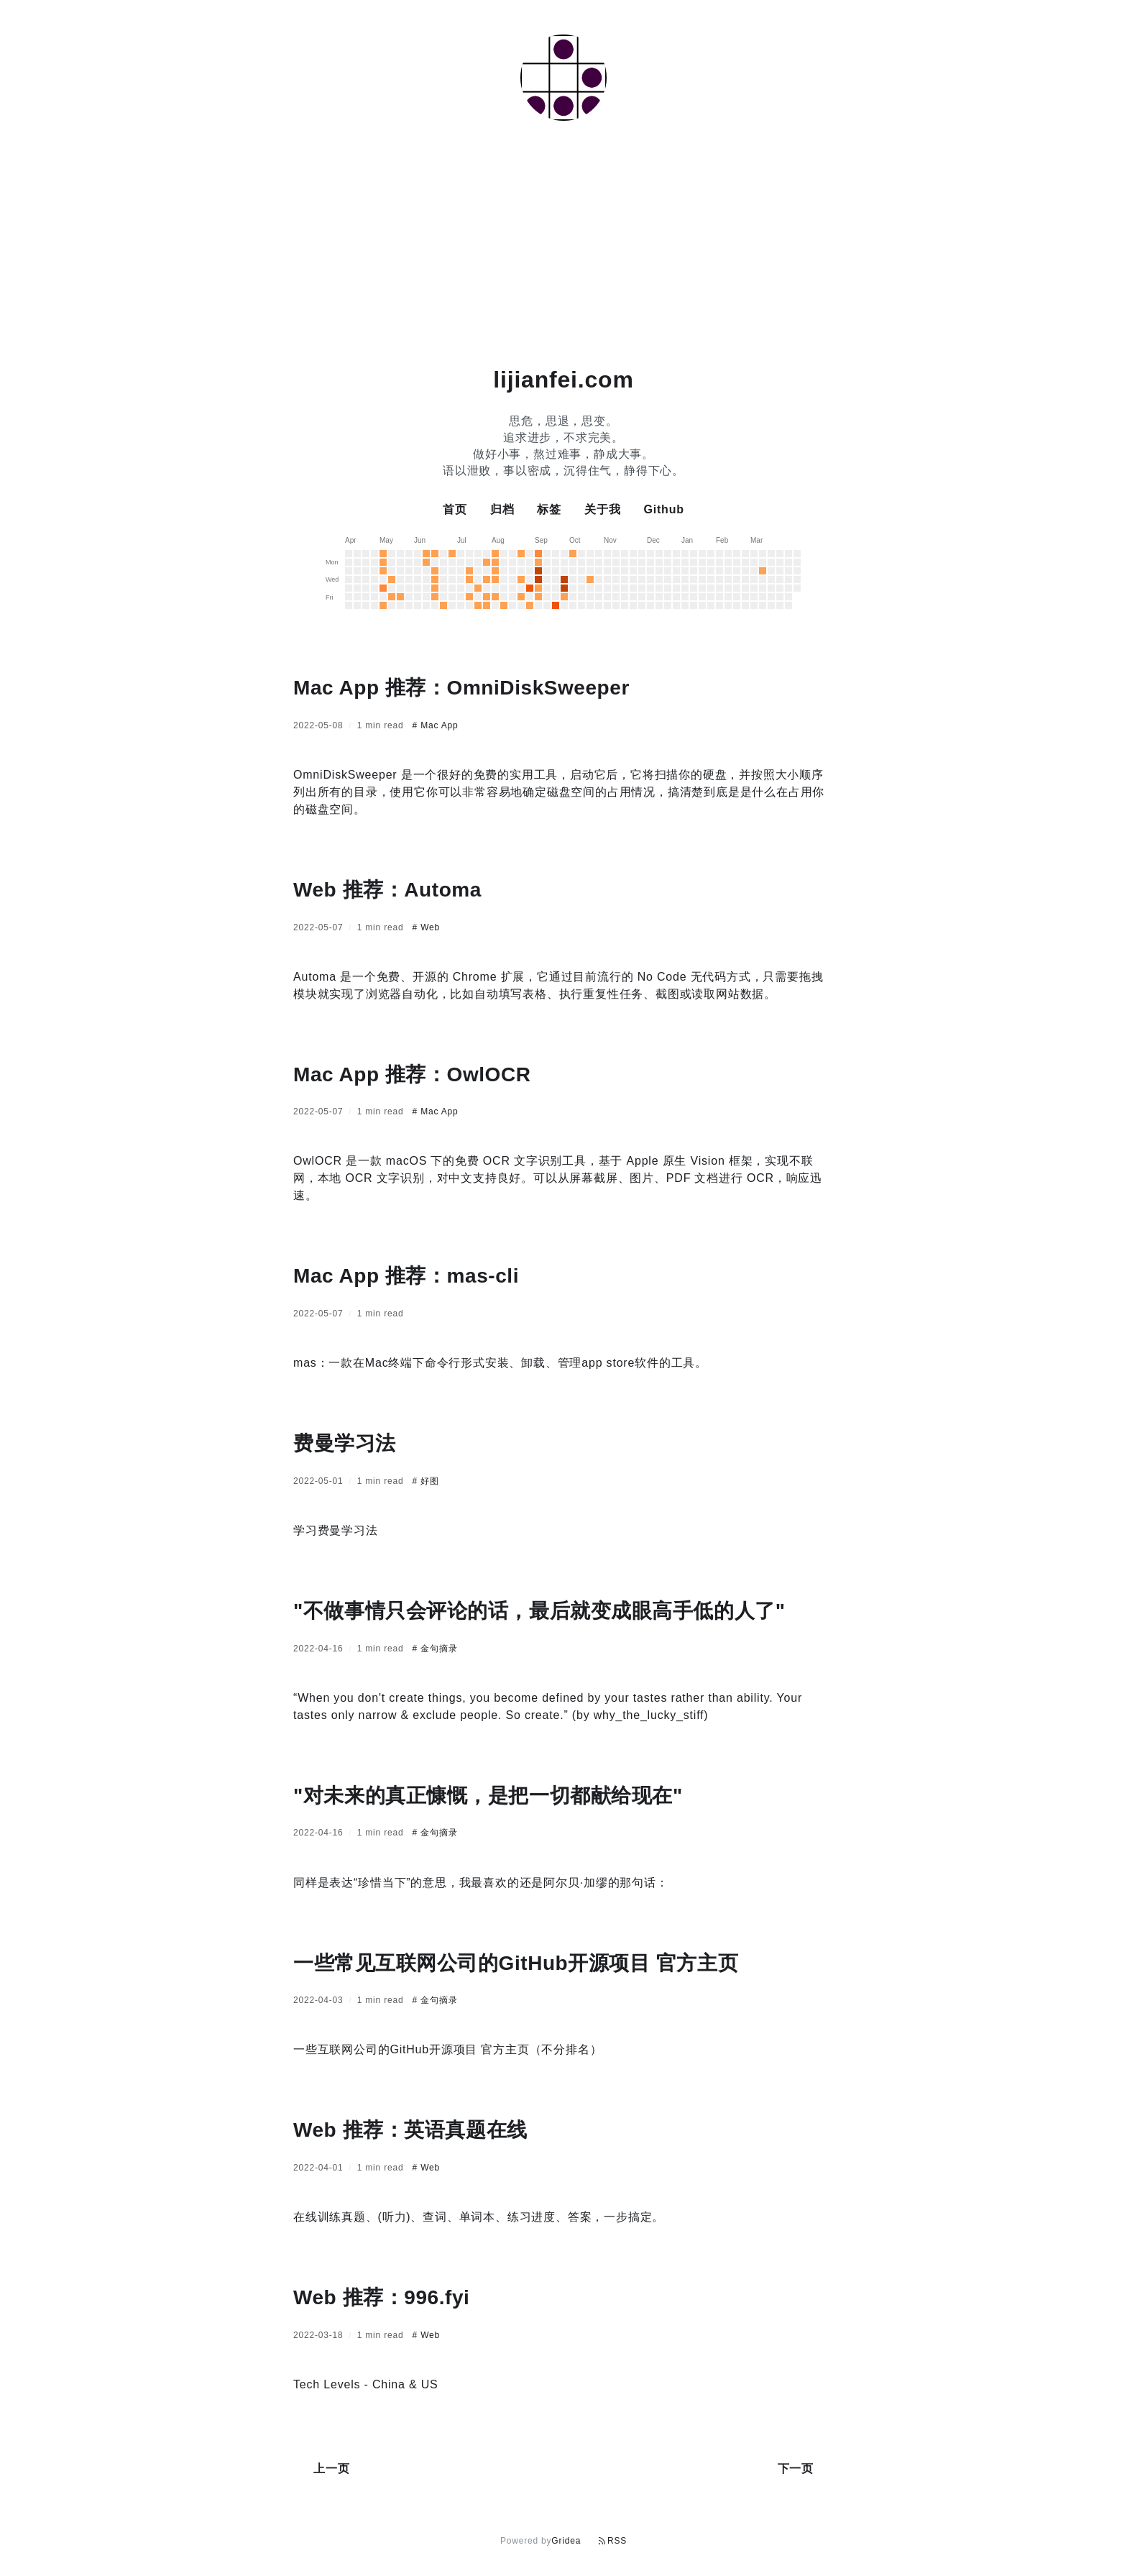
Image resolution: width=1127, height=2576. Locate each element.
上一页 (331, 2468)
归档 (502, 509)
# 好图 (426, 1481)
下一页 (796, 2468)
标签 (549, 509)
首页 (455, 509)
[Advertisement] (563, 246)
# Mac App (436, 725)
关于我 (602, 509)
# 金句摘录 (435, 1649)
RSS (612, 2541)
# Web (426, 927)
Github (663, 509)
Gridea (566, 2541)
